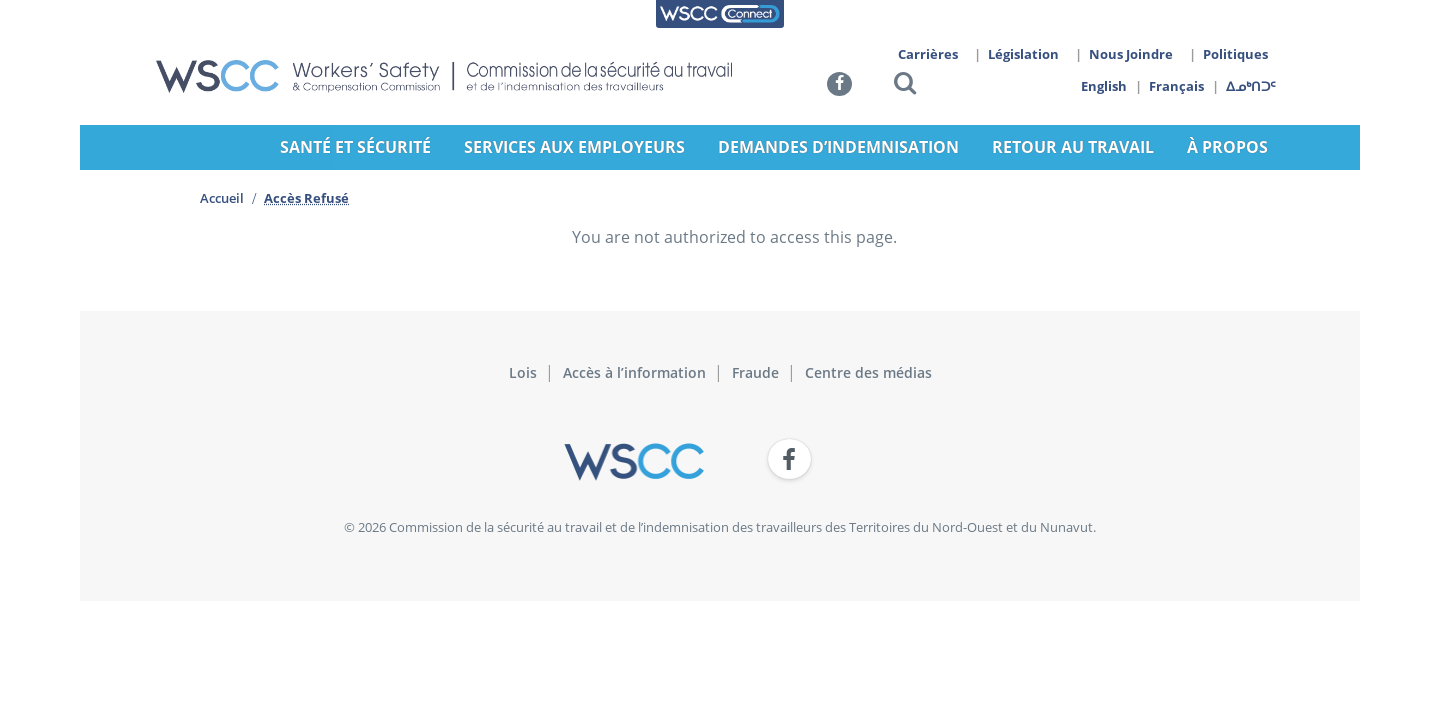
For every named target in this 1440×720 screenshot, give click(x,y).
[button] (905, 86)
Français (1177, 86)
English (1104, 86)
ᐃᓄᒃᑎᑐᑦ (1252, 86)
